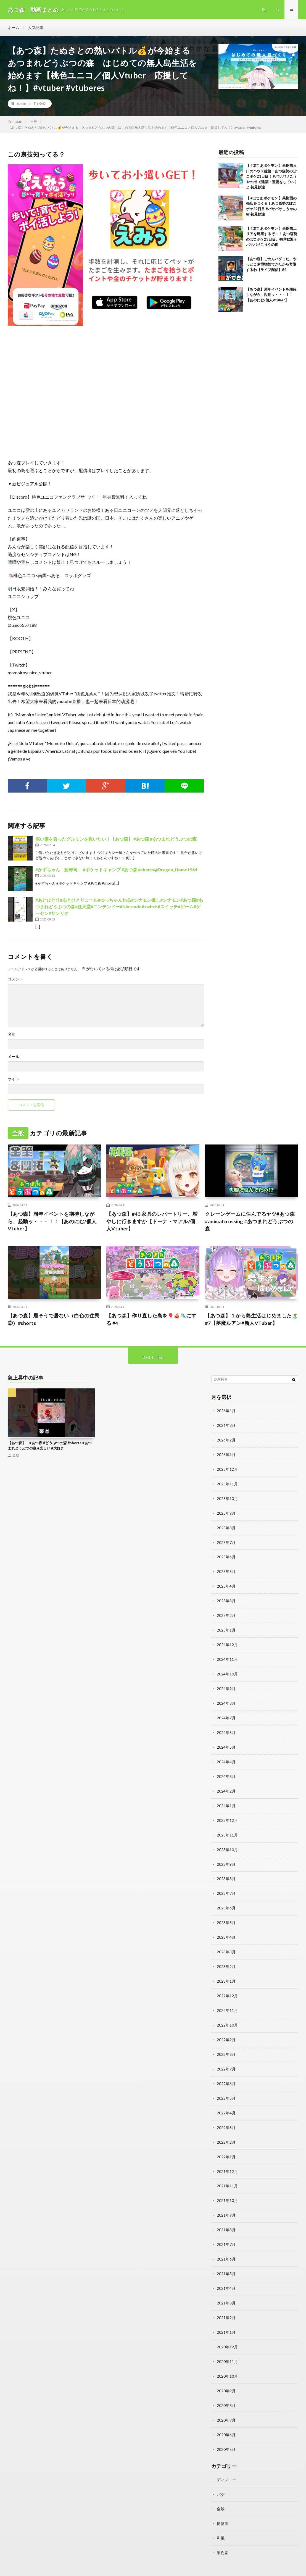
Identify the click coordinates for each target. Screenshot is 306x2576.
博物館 (222, 2504)
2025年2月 (226, 1612)
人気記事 (35, 27)
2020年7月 (226, 2402)
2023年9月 (226, 1856)
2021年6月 (226, 2244)
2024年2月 (226, 1784)
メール (13, 1057)
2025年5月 (226, 1569)
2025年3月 (226, 1597)
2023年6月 (226, 1899)
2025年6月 (226, 1554)
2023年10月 (227, 1842)
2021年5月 (226, 2258)
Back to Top (153, 1357)
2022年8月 (226, 2043)
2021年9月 (226, 2201)
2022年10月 (227, 2014)
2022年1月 (226, 2143)
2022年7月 (226, 2057)
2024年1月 (226, 1798)
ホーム (13, 27)
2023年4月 (226, 1928)
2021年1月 (226, 2316)
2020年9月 (226, 2373)
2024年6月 (226, 1727)
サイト (13, 1079)
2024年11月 (227, 1655)
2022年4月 (226, 2100)
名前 (11, 1034)
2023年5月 (226, 1913)
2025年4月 (226, 1583)
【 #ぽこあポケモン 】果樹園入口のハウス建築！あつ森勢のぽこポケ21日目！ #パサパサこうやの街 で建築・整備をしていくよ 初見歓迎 (271, 177)
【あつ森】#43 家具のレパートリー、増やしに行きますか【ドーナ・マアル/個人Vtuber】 (152, 1221)
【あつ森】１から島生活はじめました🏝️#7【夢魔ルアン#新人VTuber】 (251, 1319)
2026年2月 (226, 1439)
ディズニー (226, 2461)
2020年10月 (227, 2359)
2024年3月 (226, 1770)
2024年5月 (226, 1741)
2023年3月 (226, 1942)
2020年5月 (226, 2430)
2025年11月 (227, 1482)
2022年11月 (227, 2000)
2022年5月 (226, 2086)
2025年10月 (227, 1497)
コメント (15, 979)
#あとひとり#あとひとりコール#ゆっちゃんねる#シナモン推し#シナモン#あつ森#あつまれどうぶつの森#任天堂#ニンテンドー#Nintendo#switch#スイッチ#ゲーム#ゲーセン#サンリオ (119, 907)
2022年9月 (226, 2028)
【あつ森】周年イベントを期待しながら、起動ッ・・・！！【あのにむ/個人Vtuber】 (271, 294)
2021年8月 (226, 2215)
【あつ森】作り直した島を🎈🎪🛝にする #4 (151, 1319)
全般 (42, 104)
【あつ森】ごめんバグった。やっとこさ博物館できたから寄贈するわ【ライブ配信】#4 (271, 264)
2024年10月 (227, 1669)
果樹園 (222, 2532)
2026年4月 (226, 1411)
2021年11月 (227, 2172)
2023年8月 (226, 1870)
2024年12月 (227, 1640)
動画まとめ (50, 2563)
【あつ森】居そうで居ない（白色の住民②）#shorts (54, 1319)
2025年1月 (226, 1626)
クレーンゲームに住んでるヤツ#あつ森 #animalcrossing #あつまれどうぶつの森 (250, 1221)
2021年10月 (227, 2186)
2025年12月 (227, 1468)
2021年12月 (227, 2158)
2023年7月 (226, 1885)
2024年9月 (226, 1684)
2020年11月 (227, 2344)
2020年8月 (226, 2387)
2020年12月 (227, 2330)
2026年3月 (226, 1425)
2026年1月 (226, 1454)
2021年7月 (226, 2229)
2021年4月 (226, 2272)
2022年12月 (227, 1985)
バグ (221, 2475)
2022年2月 (226, 2129)
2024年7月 (226, 1712)
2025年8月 (226, 1526)
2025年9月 (226, 1511)
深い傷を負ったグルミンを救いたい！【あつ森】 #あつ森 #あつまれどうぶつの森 (116, 839)
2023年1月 (226, 1971)
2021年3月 (226, 2287)
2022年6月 (226, 2071)
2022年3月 (226, 2114)
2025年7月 (226, 1540)
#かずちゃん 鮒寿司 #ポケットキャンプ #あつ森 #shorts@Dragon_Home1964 (116, 869)
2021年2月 (226, 2301)
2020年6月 (226, 2416)
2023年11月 (227, 1827)
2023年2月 (226, 1956)
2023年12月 (227, 1813)
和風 (221, 2518)
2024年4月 (226, 1755)
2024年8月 (226, 1698)
